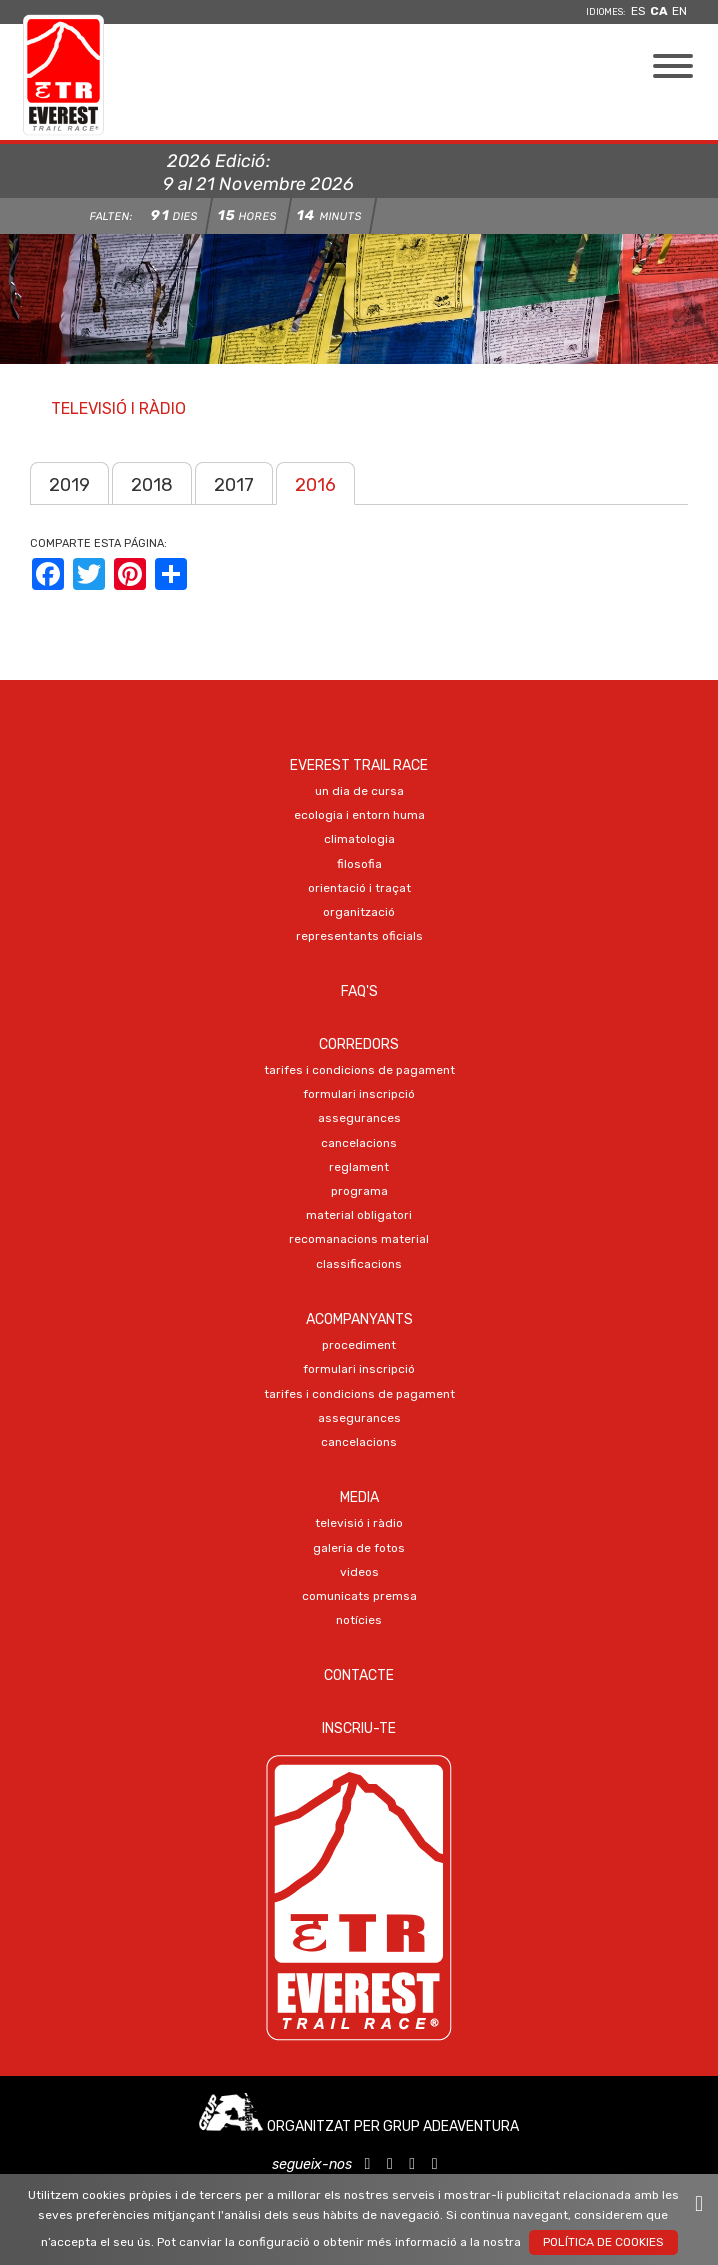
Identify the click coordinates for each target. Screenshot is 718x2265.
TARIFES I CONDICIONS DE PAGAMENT (359, 1070)
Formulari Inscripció (359, 1094)
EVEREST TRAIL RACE (359, 765)
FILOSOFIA (359, 864)
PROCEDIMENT (359, 1345)
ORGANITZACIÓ (359, 912)
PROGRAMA (359, 1191)
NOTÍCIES (359, 1620)
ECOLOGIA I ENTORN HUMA (359, 815)
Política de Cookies (603, 2242)
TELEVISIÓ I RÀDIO (359, 1523)
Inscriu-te (359, 1728)
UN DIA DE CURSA (359, 791)
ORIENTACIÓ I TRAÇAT (359, 888)
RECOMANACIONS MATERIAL (359, 1239)
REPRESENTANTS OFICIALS (359, 936)
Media (359, 1497)
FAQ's (359, 991)
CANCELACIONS (359, 1143)
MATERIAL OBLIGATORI (359, 1215)
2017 (234, 485)
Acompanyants (359, 1319)
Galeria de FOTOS (359, 1548)
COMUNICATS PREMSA (359, 1596)
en (679, 11)
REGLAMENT (359, 1167)
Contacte (359, 1675)
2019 (69, 485)
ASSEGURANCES (359, 1118)
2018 (152, 485)
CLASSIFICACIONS (359, 1264)
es (638, 11)
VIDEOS (359, 1572)
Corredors (359, 1044)
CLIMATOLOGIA (359, 839)
